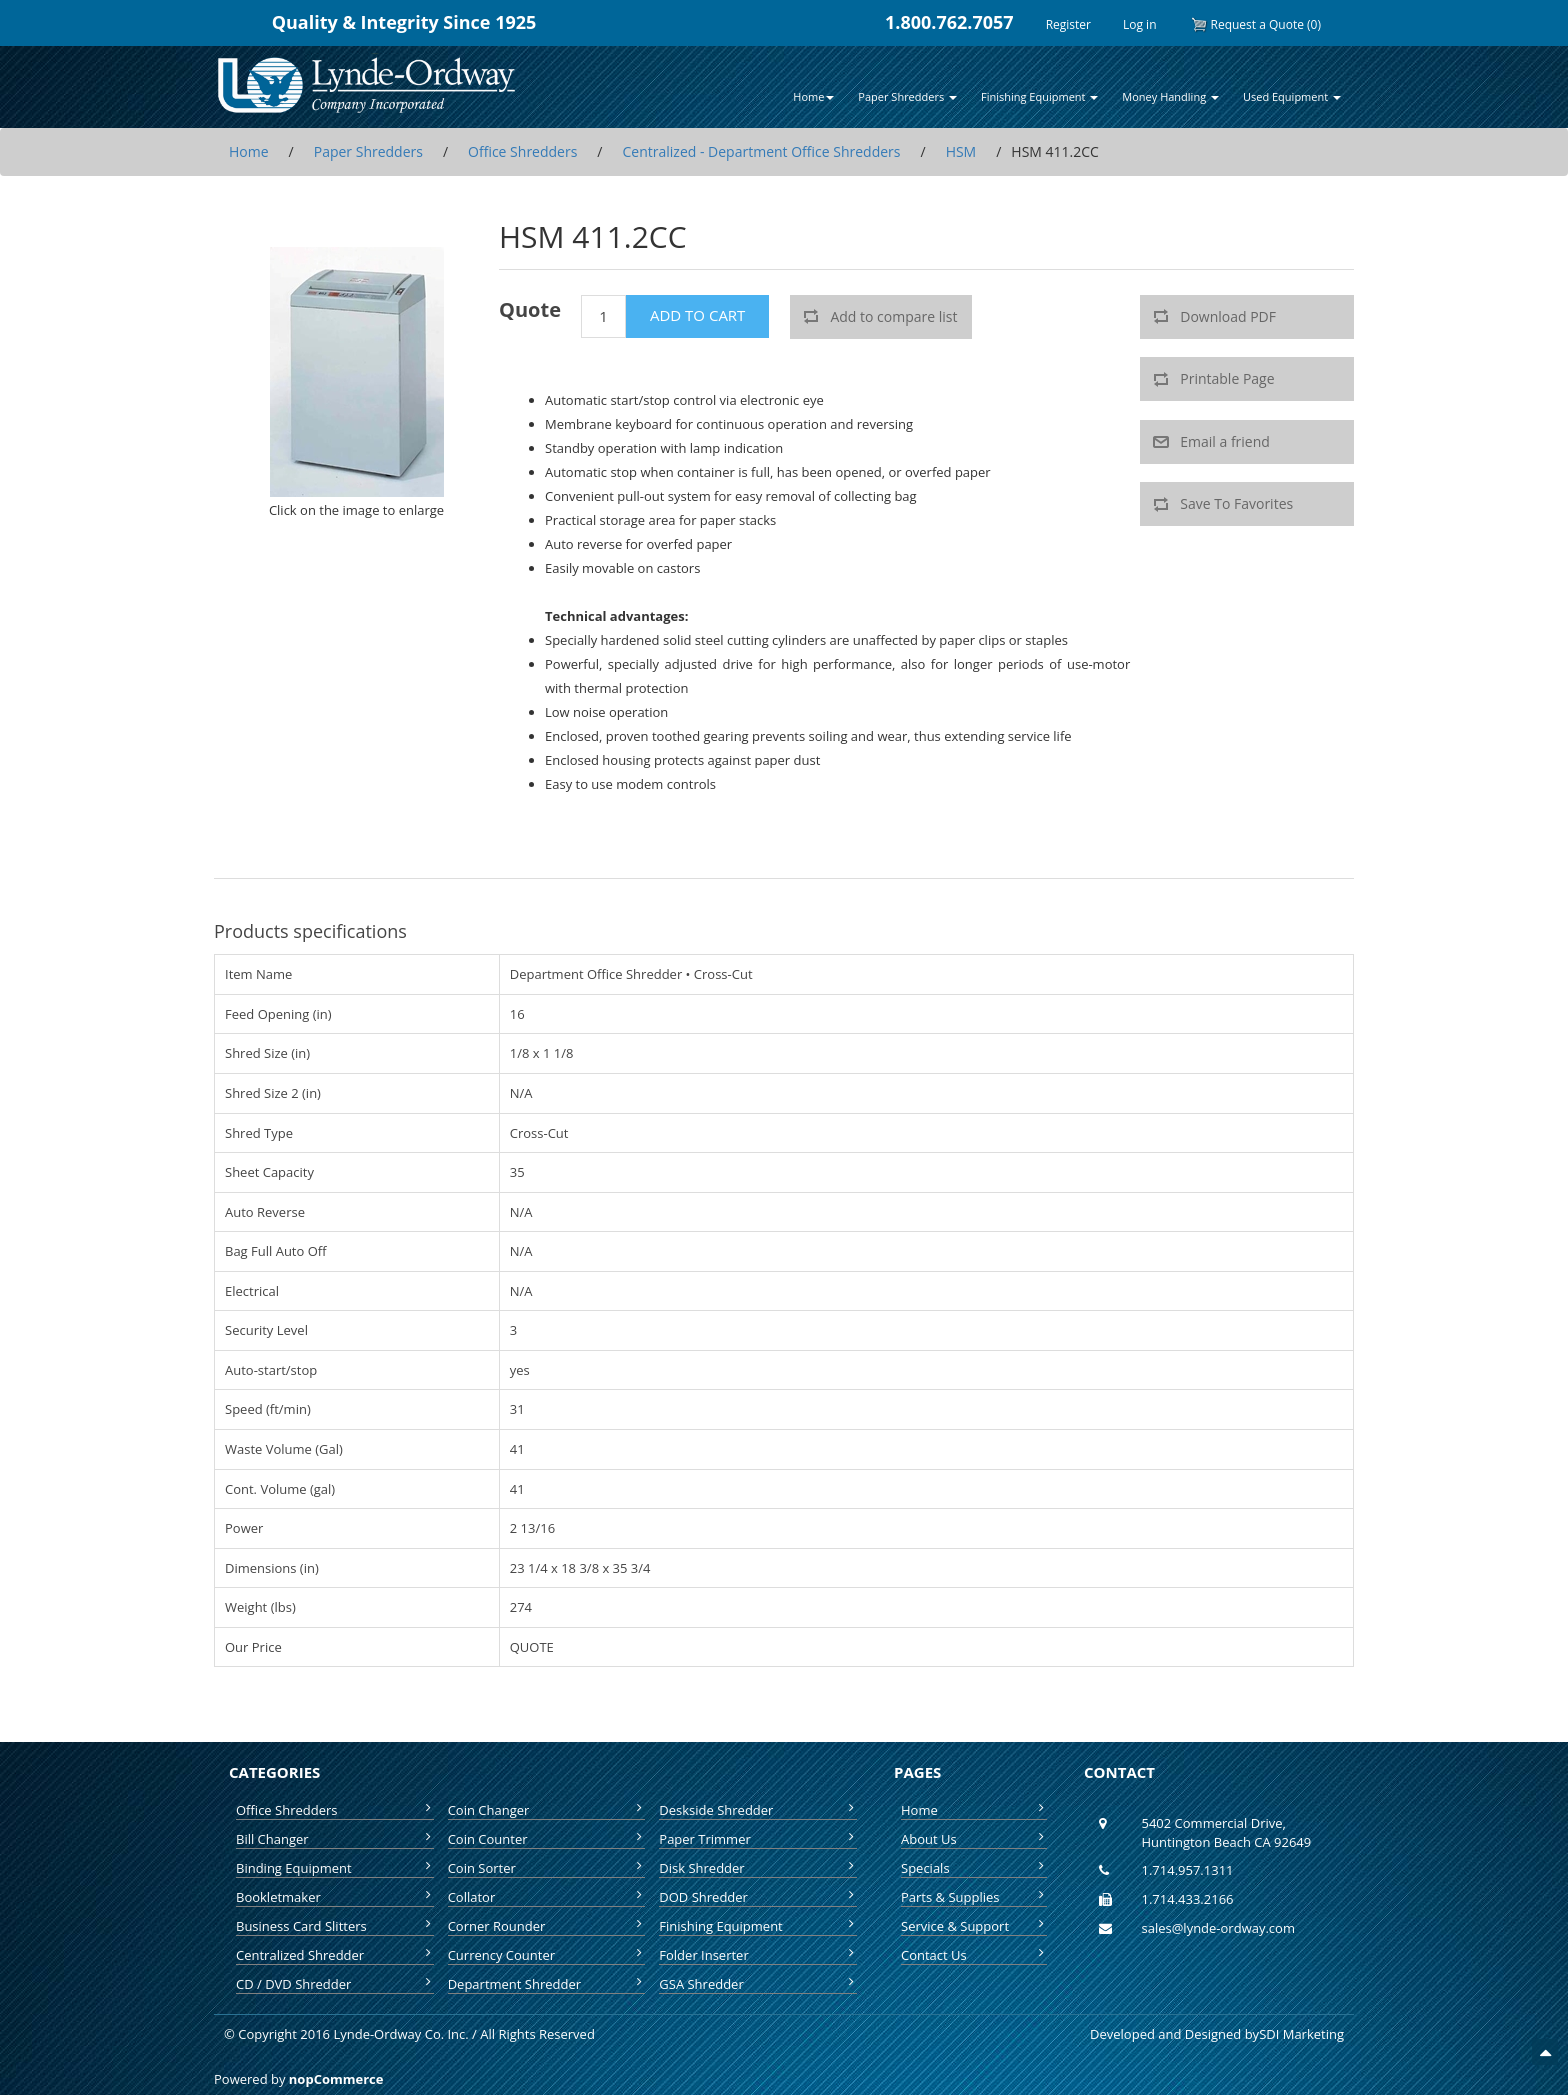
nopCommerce (336, 2079)
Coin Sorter (547, 1868)
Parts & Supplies (974, 1897)
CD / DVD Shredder (335, 1984)
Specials (974, 1868)
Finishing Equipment (758, 1926)
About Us (974, 1839)
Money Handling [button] (1170, 96)
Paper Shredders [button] (907, 96)
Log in (1140, 24)
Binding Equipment (335, 1868)
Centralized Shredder (335, 1955)
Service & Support (974, 1926)
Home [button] (813, 96)
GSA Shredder (758, 1984)
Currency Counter (547, 1955)
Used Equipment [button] (1292, 96)
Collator (547, 1897)
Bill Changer (335, 1839)
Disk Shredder (758, 1868)
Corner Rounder (547, 1926)
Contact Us (974, 1955)
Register (1068, 24)
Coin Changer (547, 1810)
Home (974, 1810)
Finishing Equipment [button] (1039, 96)
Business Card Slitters (335, 1926)
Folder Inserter (758, 1955)
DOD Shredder (758, 1897)
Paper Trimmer (758, 1839)
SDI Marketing (1301, 2034)
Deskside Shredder (758, 1810)
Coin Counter (547, 1839)
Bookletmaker (335, 1897)
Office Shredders (335, 1810)
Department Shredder (547, 1984)
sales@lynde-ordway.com (1218, 1928)
